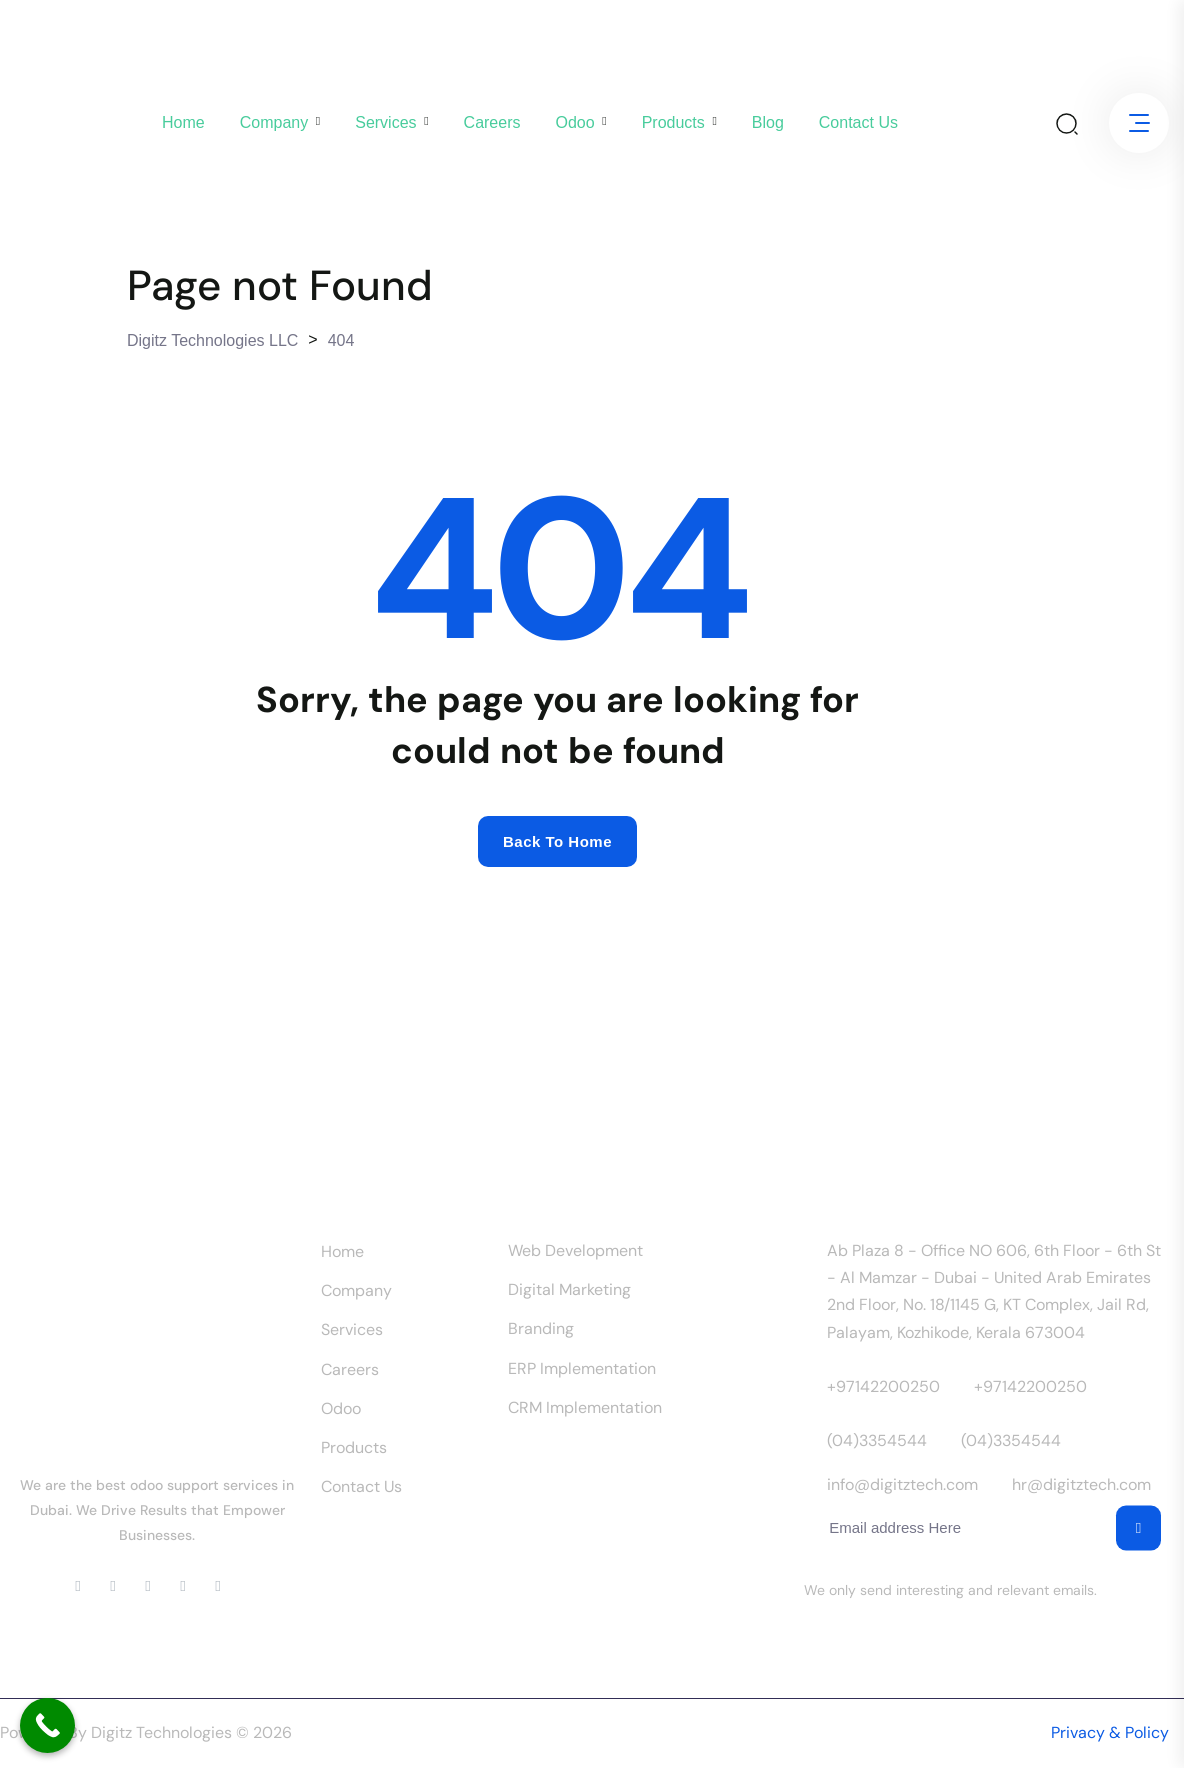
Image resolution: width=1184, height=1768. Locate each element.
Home (183, 122)
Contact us (858, 122)
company (274, 122)
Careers (492, 122)
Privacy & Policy (1110, 1732)
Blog (768, 122)
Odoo (574, 122)
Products (673, 122)
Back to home (557, 841)
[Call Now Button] (47, 1725)
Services (385, 122)
